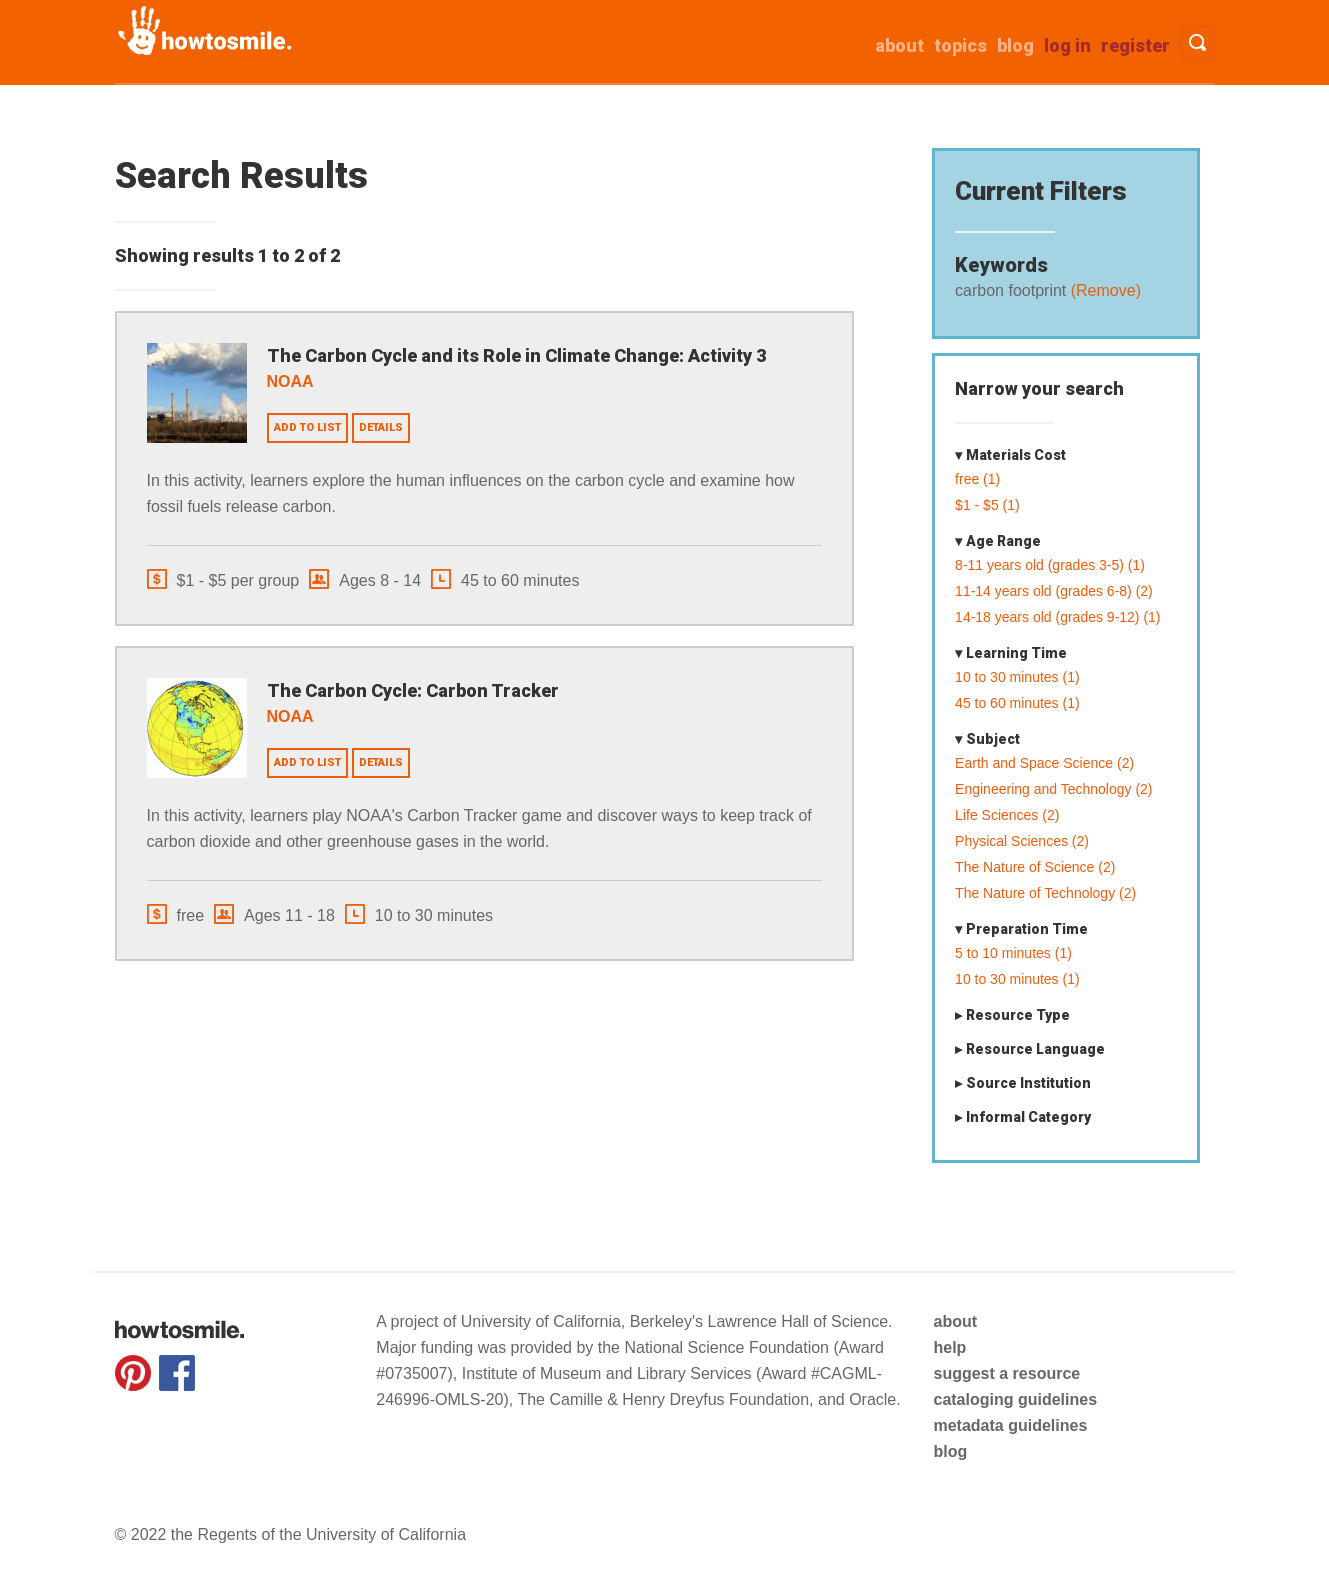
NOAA (290, 381)
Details (381, 427)
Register (1135, 45)
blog (950, 1451)
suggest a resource (1006, 1373)
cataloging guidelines (1015, 1399)
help (949, 1347)
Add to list (307, 427)
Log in (1067, 45)
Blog (1015, 45)
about (899, 45)
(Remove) (1103, 290)
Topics (960, 45)
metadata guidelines (1010, 1425)
